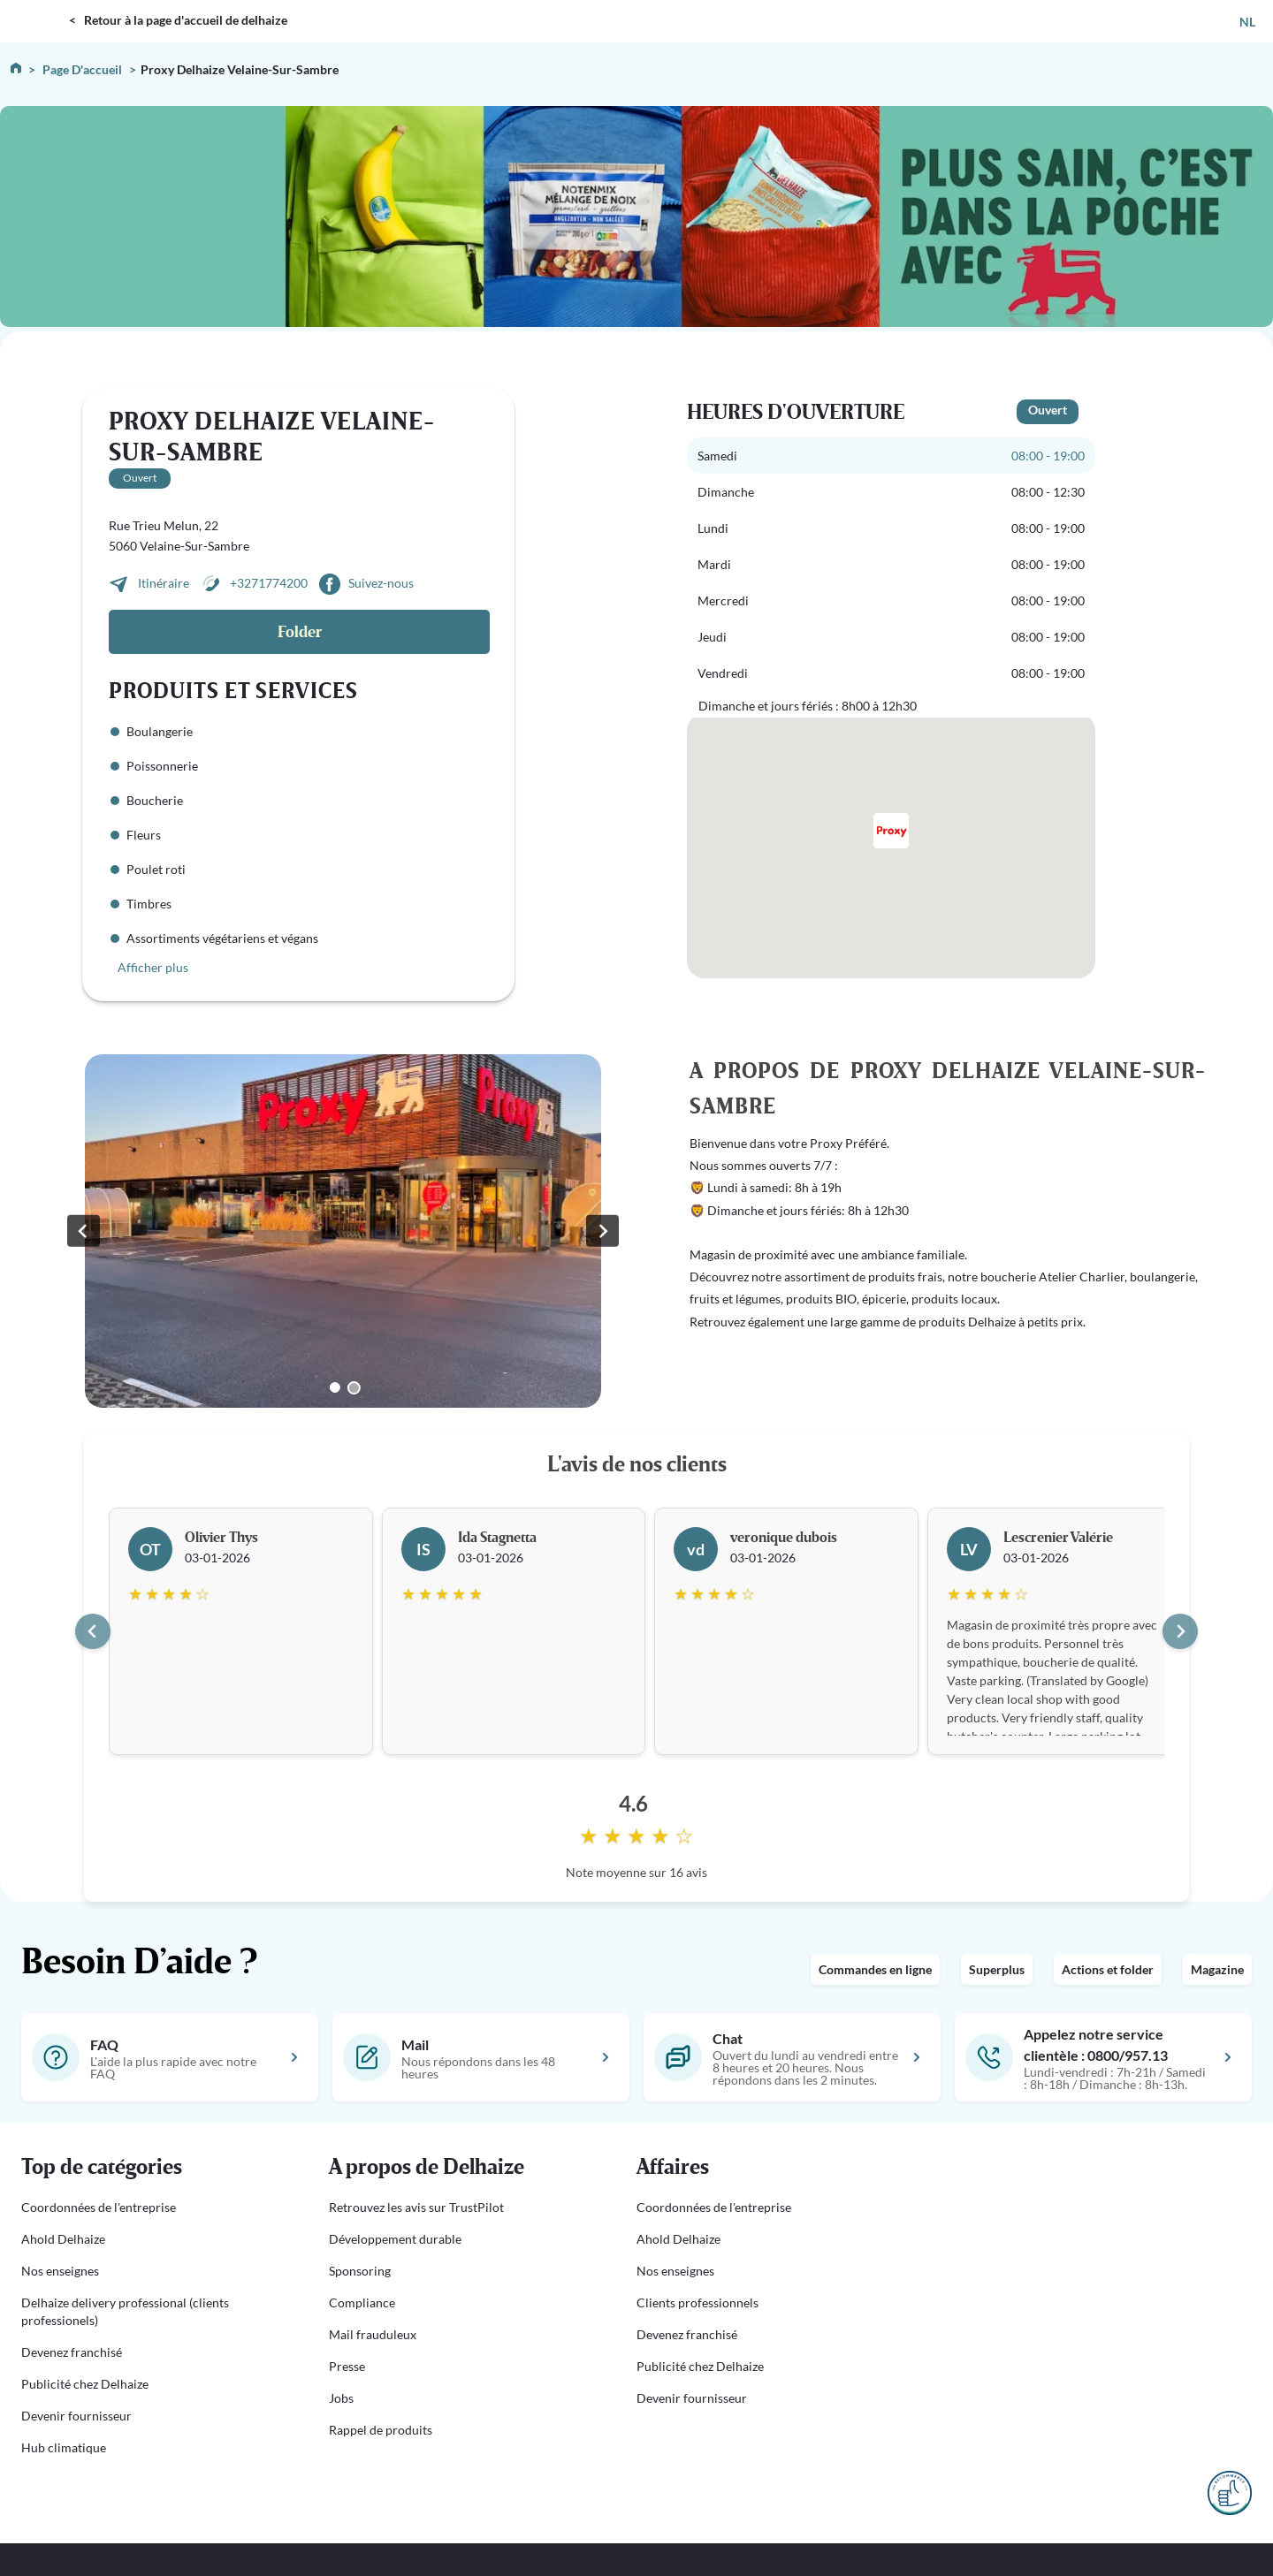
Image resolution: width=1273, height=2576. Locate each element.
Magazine (1217, 1969)
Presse (347, 2366)
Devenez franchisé (71, 2351)
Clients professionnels (697, 2302)
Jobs (341, 2397)
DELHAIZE (37, 7)
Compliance (362, 2302)
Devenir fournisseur (76, 2415)
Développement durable (395, 2238)
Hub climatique (63, 2447)
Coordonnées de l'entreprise (98, 2207)
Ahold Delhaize (63, 2238)
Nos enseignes (60, 2270)
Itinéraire (165, 582)
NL (1247, 21)
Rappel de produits (380, 2429)
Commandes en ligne (875, 1969)
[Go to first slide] (602, 1231)
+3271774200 (269, 582)
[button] (153, 2168)
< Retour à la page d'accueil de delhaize (178, 19)
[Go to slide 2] (354, 1387)
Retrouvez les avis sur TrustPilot (416, 2207)
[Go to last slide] (93, 1631)
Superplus (997, 1969)
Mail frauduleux (372, 2334)
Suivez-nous (381, 582)
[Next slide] (1180, 1631)
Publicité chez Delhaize (85, 2383)
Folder (300, 632)
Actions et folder (1108, 1969)
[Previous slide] (83, 1231)
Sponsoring (360, 2270)
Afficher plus (153, 967)
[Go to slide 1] (335, 1387)
